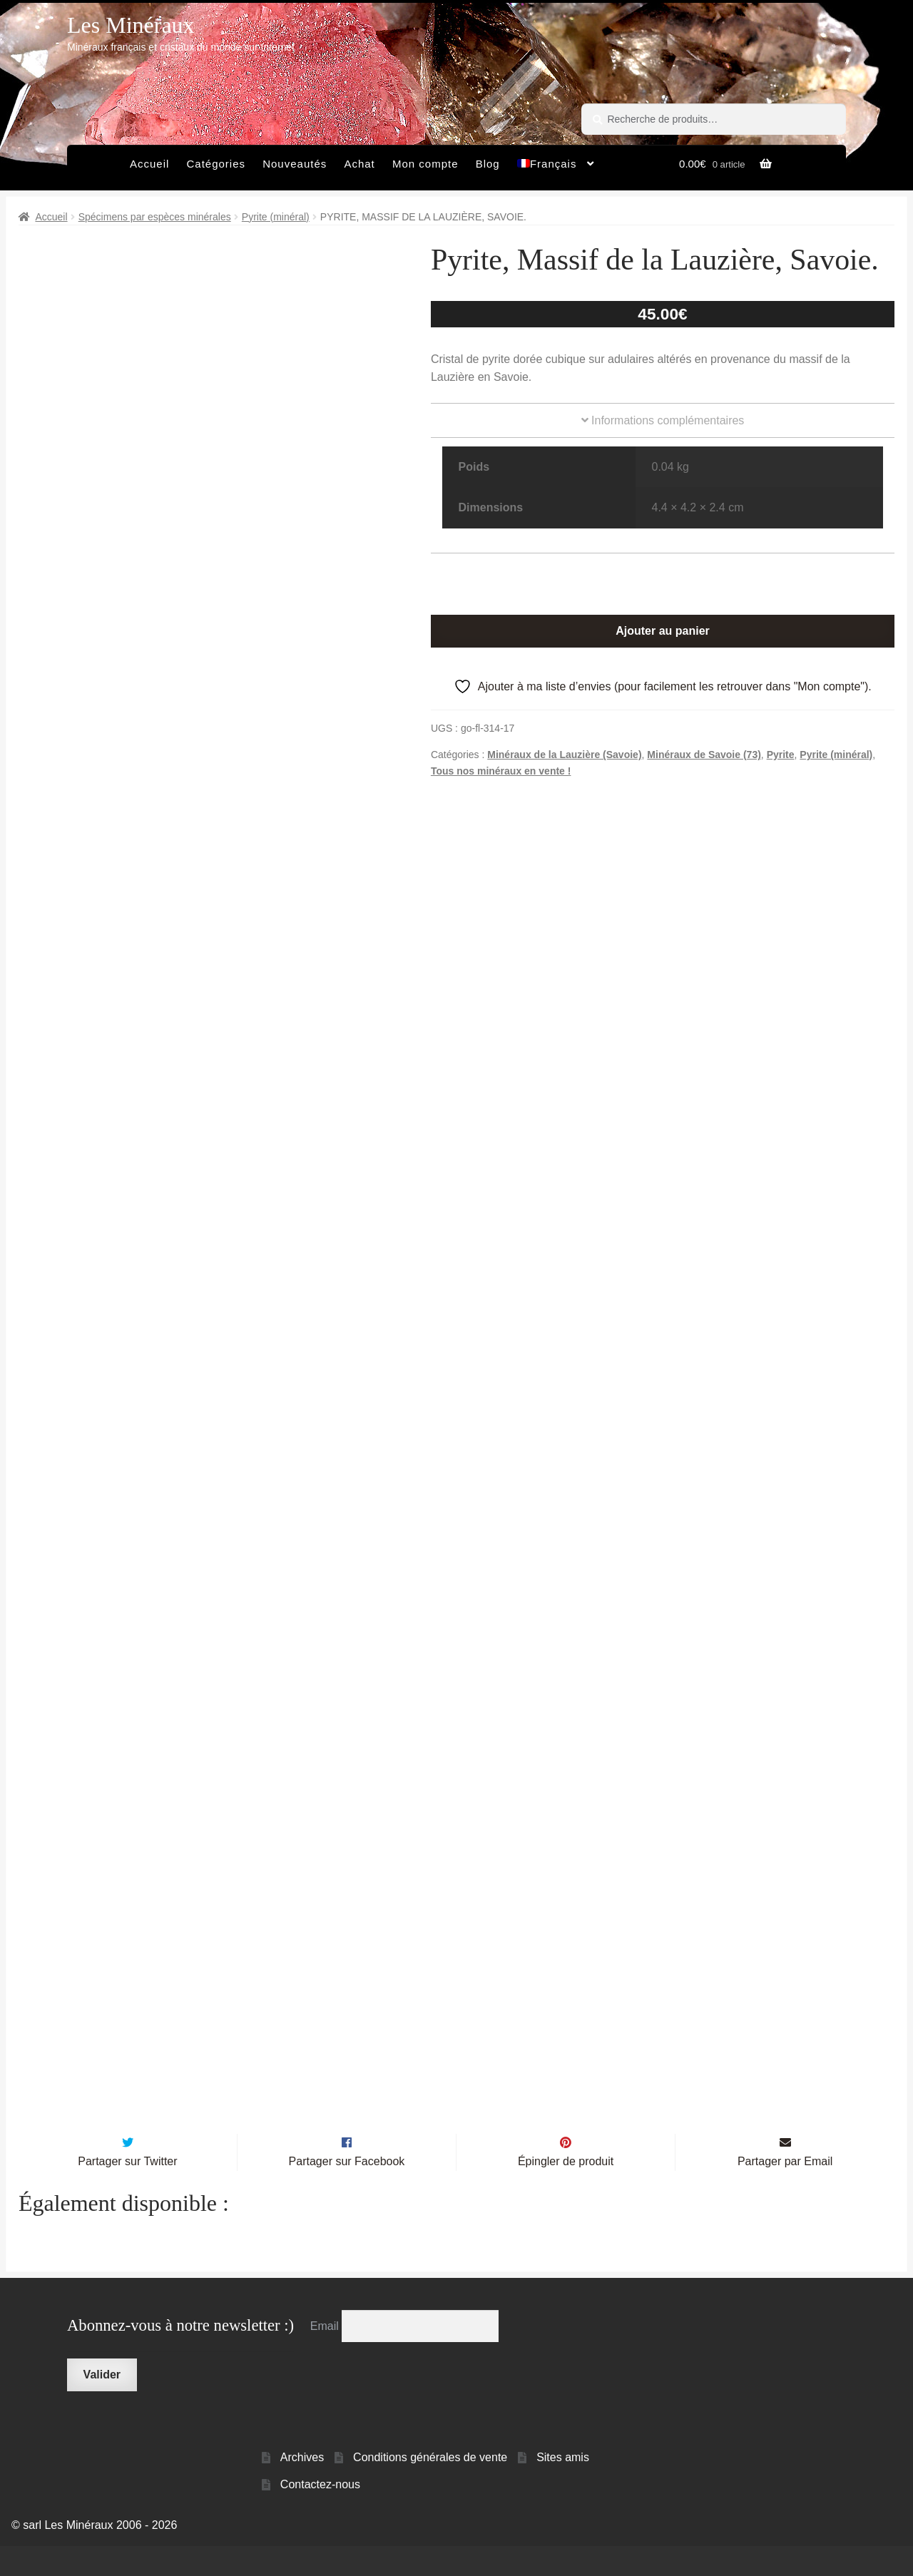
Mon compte (425, 164)
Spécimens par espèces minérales (154, 217)
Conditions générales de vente (430, 2487)
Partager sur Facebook (347, 2191)
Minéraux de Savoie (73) (704, 754)
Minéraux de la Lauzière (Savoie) (564, 754)
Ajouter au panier (663, 631)
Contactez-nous (320, 2514)
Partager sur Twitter (127, 2191)
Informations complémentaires (663, 420)
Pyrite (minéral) (276, 217)
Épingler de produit (565, 2191)
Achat (359, 164)
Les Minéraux (131, 25)
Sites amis (562, 2487)
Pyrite (781, 754)
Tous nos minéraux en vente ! (501, 771)
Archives (302, 2487)
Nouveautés (294, 164)
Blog (488, 164)
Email (326, 2356)
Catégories (215, 164)
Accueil (149, 164)
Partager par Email (785, 2191)
